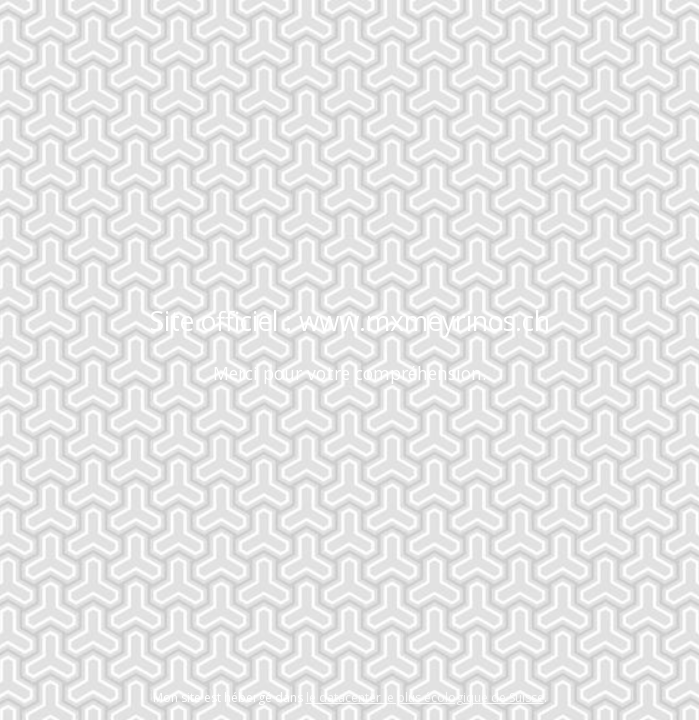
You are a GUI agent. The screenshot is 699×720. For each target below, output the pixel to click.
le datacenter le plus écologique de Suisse (425, 697)
